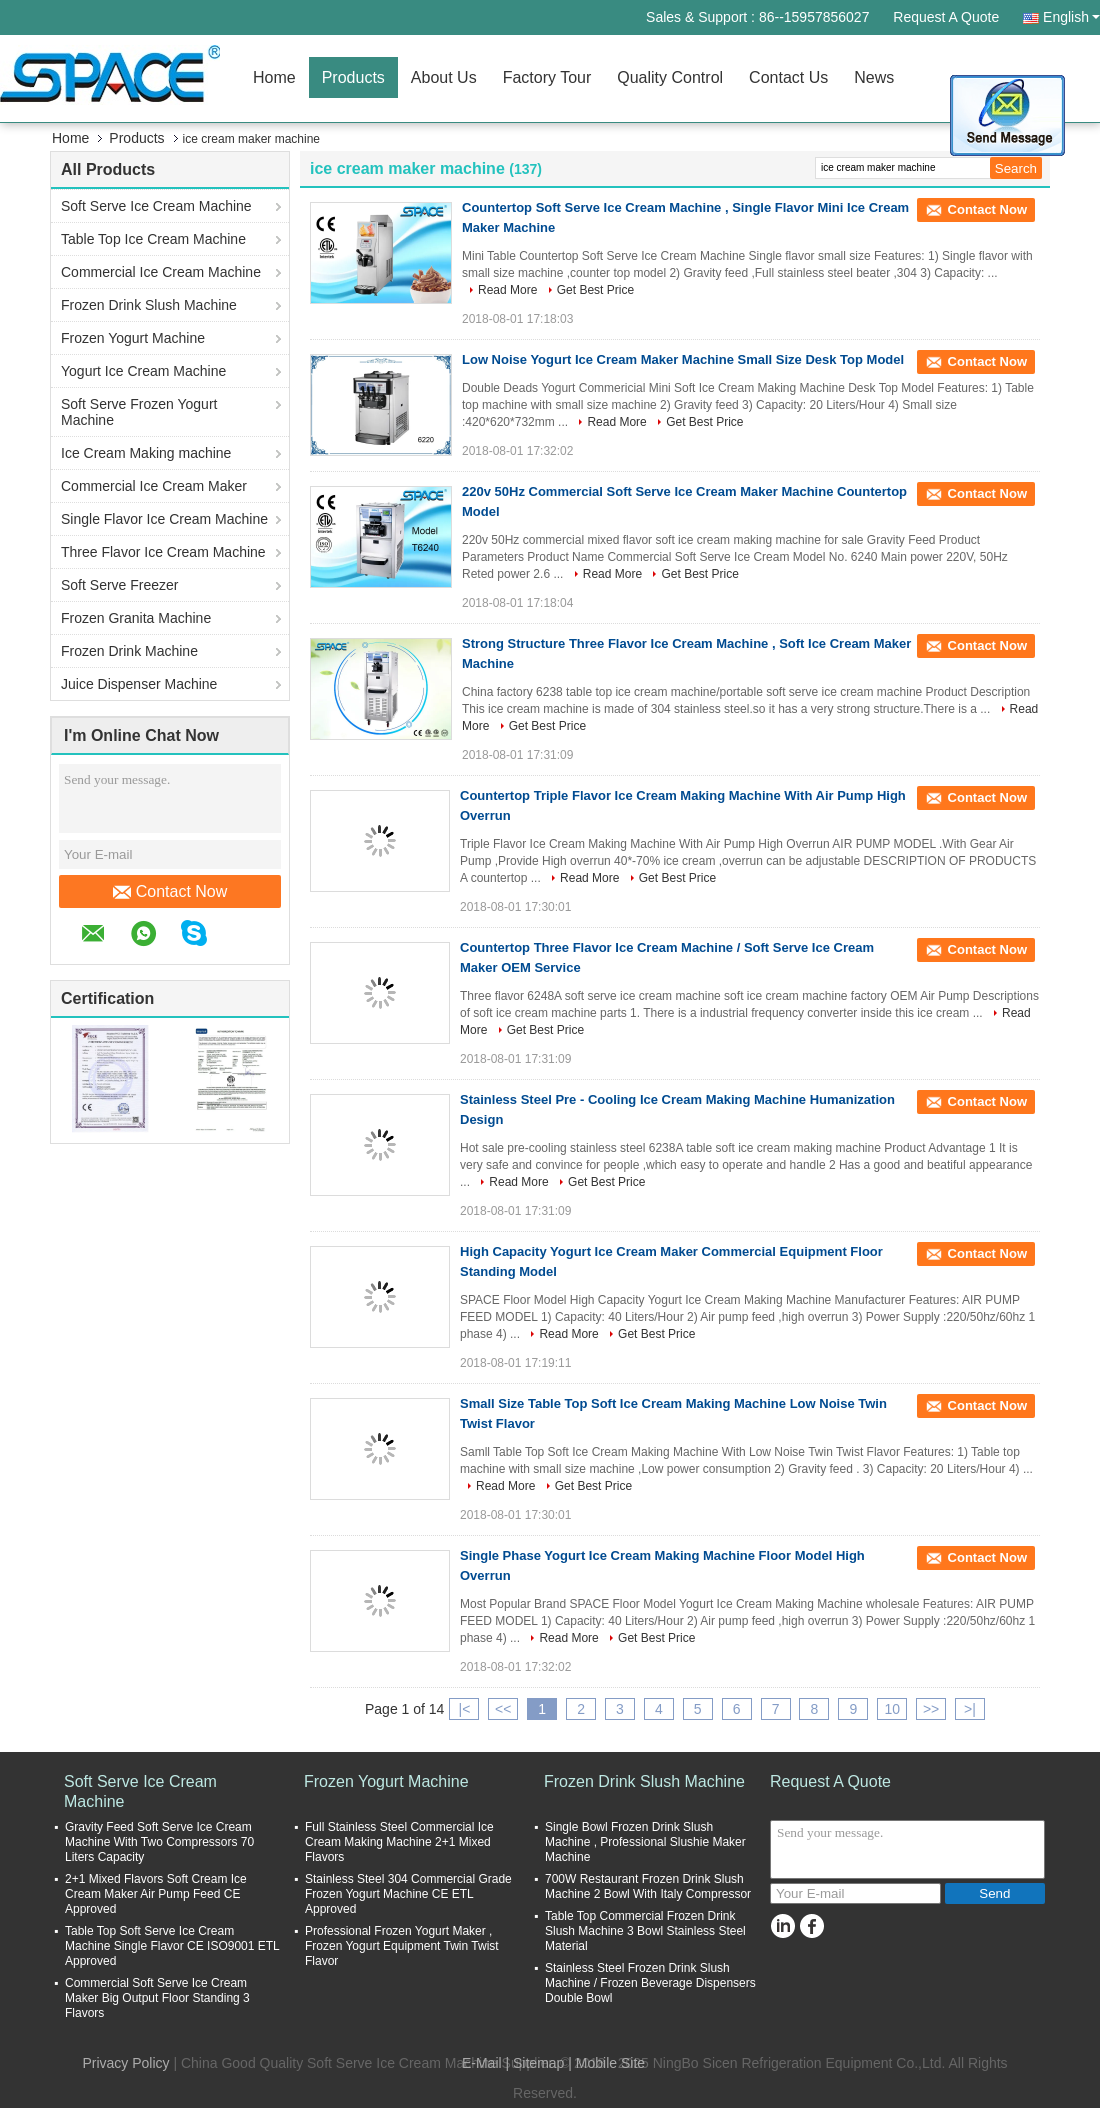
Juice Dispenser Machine (139, 684)
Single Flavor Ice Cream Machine (164, 519)
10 (892, 1709)
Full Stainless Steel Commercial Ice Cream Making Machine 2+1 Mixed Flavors (399, 1842)
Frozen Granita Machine (136, 618)
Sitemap (538, 2063)
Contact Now (170, 892)
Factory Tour (547, 77)
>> (931, 1709)
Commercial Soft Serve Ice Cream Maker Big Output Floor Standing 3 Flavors (157, 1998)
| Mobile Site (606, 2063)
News (874, 77)
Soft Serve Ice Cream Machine (156, 206)
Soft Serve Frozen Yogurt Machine (139, 412)
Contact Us (788, 77)
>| (970, 1709)
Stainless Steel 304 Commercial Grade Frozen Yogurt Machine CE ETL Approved (408, 1894)
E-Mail (482, 2063)
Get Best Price (595, 290)
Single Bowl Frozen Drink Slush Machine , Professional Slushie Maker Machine (645, 1842)
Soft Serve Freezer (120, 585)
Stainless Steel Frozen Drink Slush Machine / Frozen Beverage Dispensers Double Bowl (650, 1983)
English (1071, 17)
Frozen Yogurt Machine (133, 338)
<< (503, 1709)
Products (353, 77)
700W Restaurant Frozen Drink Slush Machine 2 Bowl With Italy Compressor (648, 1886)
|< (465, 1709)
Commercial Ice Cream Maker (154, 486)
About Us (444, 77)
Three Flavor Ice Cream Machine (163, 552)
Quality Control (670, 77)
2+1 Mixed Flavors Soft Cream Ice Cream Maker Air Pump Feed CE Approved (156, 1894)
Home (274, 77)
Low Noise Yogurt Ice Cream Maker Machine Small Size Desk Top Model (683, 359)
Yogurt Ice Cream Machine (143, 371)
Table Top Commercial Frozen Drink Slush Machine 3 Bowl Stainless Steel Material (645, 1931)
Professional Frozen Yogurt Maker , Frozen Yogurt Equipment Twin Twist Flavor (402, 1946)
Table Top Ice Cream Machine (153, 239)
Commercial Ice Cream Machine (161, 272)
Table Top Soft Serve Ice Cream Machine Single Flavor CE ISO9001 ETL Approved (172, 1946)
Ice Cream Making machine (146, 453)
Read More (507, 290)
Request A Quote (946, 17)
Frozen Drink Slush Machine (149, 305)
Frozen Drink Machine (129, 651)
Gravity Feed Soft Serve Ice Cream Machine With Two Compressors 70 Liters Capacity (159, 1842)
